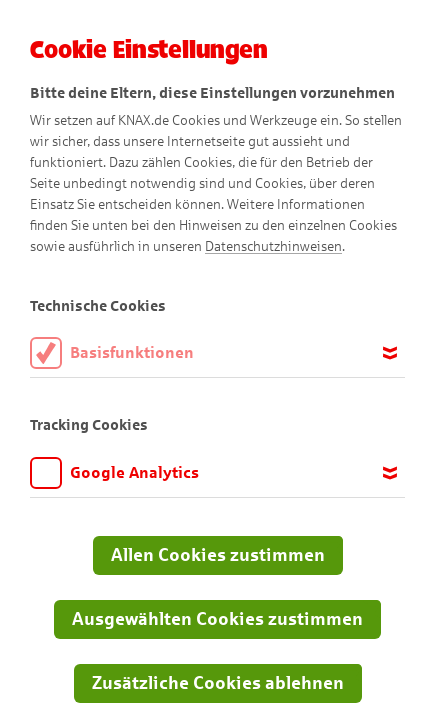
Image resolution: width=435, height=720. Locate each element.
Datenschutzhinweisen (273, 246)
